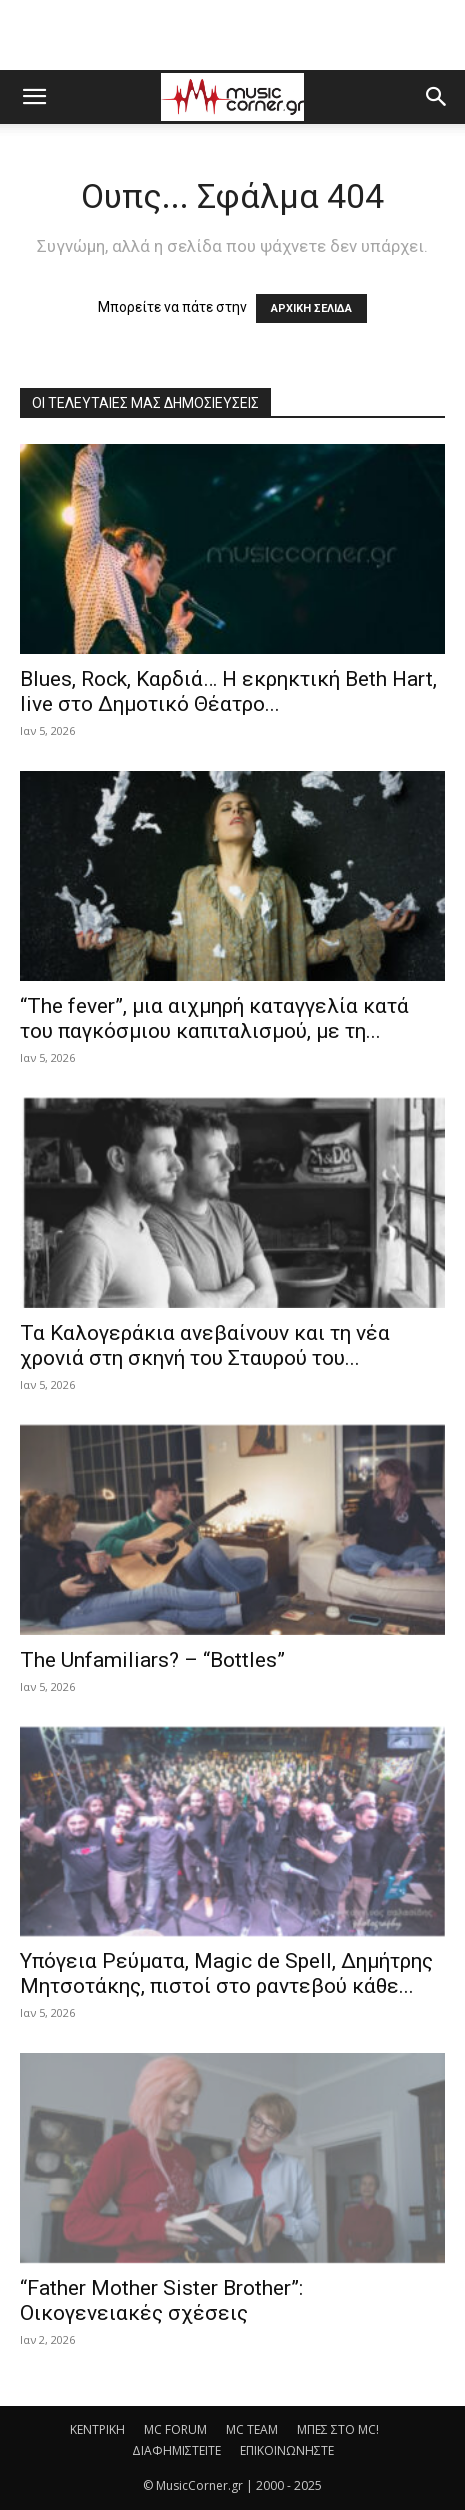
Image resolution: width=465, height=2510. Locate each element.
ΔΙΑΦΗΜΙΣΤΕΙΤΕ (176, 2450)
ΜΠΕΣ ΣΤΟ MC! (338, 2429)
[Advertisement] (233, 35)
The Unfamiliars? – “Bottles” (152, 1660)
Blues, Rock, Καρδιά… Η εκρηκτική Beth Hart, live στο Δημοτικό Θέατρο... (228, 691)
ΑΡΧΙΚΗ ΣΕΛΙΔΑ (311, 308)
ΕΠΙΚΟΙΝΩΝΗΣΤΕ (287, 2450)
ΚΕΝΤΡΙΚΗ (97, 2429)
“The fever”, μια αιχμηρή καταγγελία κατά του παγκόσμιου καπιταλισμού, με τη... (214, 1018)
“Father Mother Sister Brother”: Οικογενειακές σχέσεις (161, 2300)
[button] (34, 97)
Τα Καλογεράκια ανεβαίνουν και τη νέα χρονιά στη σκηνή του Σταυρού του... (205, 1345)
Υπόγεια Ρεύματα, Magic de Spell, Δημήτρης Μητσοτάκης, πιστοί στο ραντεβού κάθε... (226, 1973)
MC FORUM (175, 2429)
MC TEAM (252, 2429)
